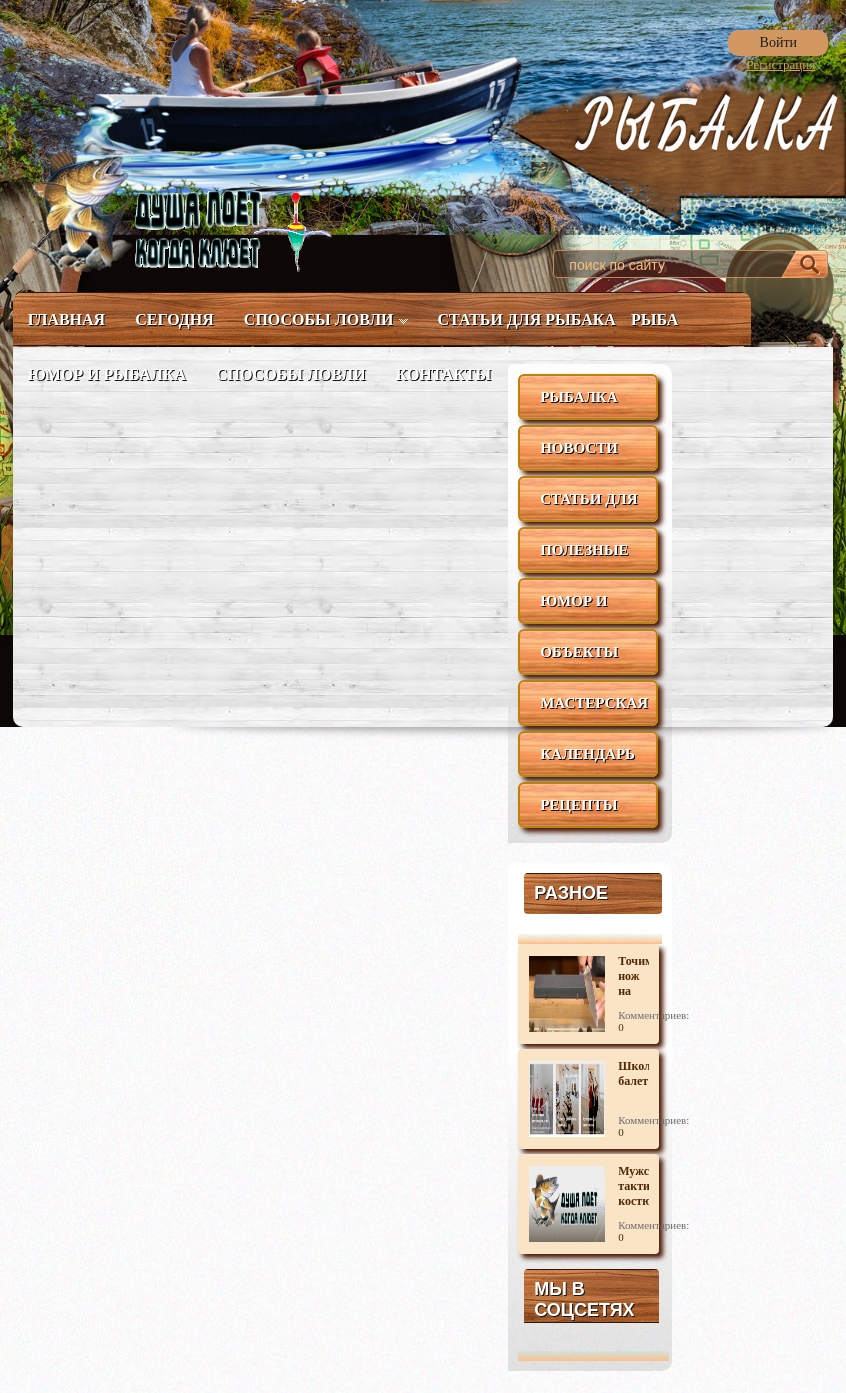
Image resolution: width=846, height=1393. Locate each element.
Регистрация (780, 64)
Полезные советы (584, 557)
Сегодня (174, 319)
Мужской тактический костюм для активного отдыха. (633, 1186)
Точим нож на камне (633, 976)
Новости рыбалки (579, 455)
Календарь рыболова (587, 761)
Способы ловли (326, 319)
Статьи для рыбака (527, 319)
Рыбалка (578, 397)
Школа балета (633, 1073)
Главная (66, 319)
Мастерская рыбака (594, 710)
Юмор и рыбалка (107, 374)
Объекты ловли (579, 659)
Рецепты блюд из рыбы (578, 812)
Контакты (444, 374)
